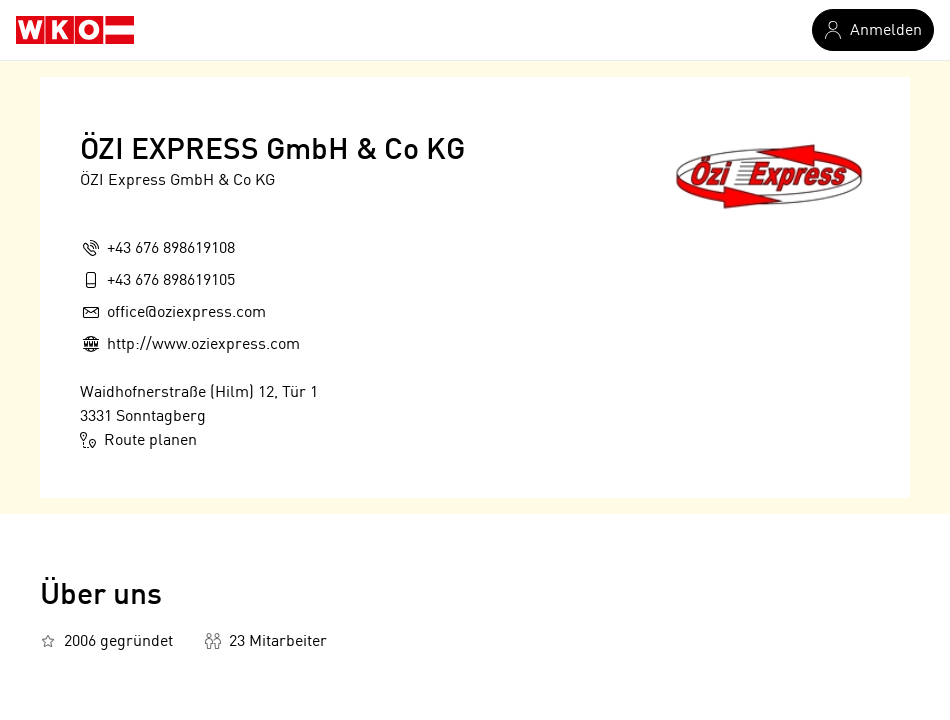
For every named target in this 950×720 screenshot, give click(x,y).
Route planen (138, 440)
